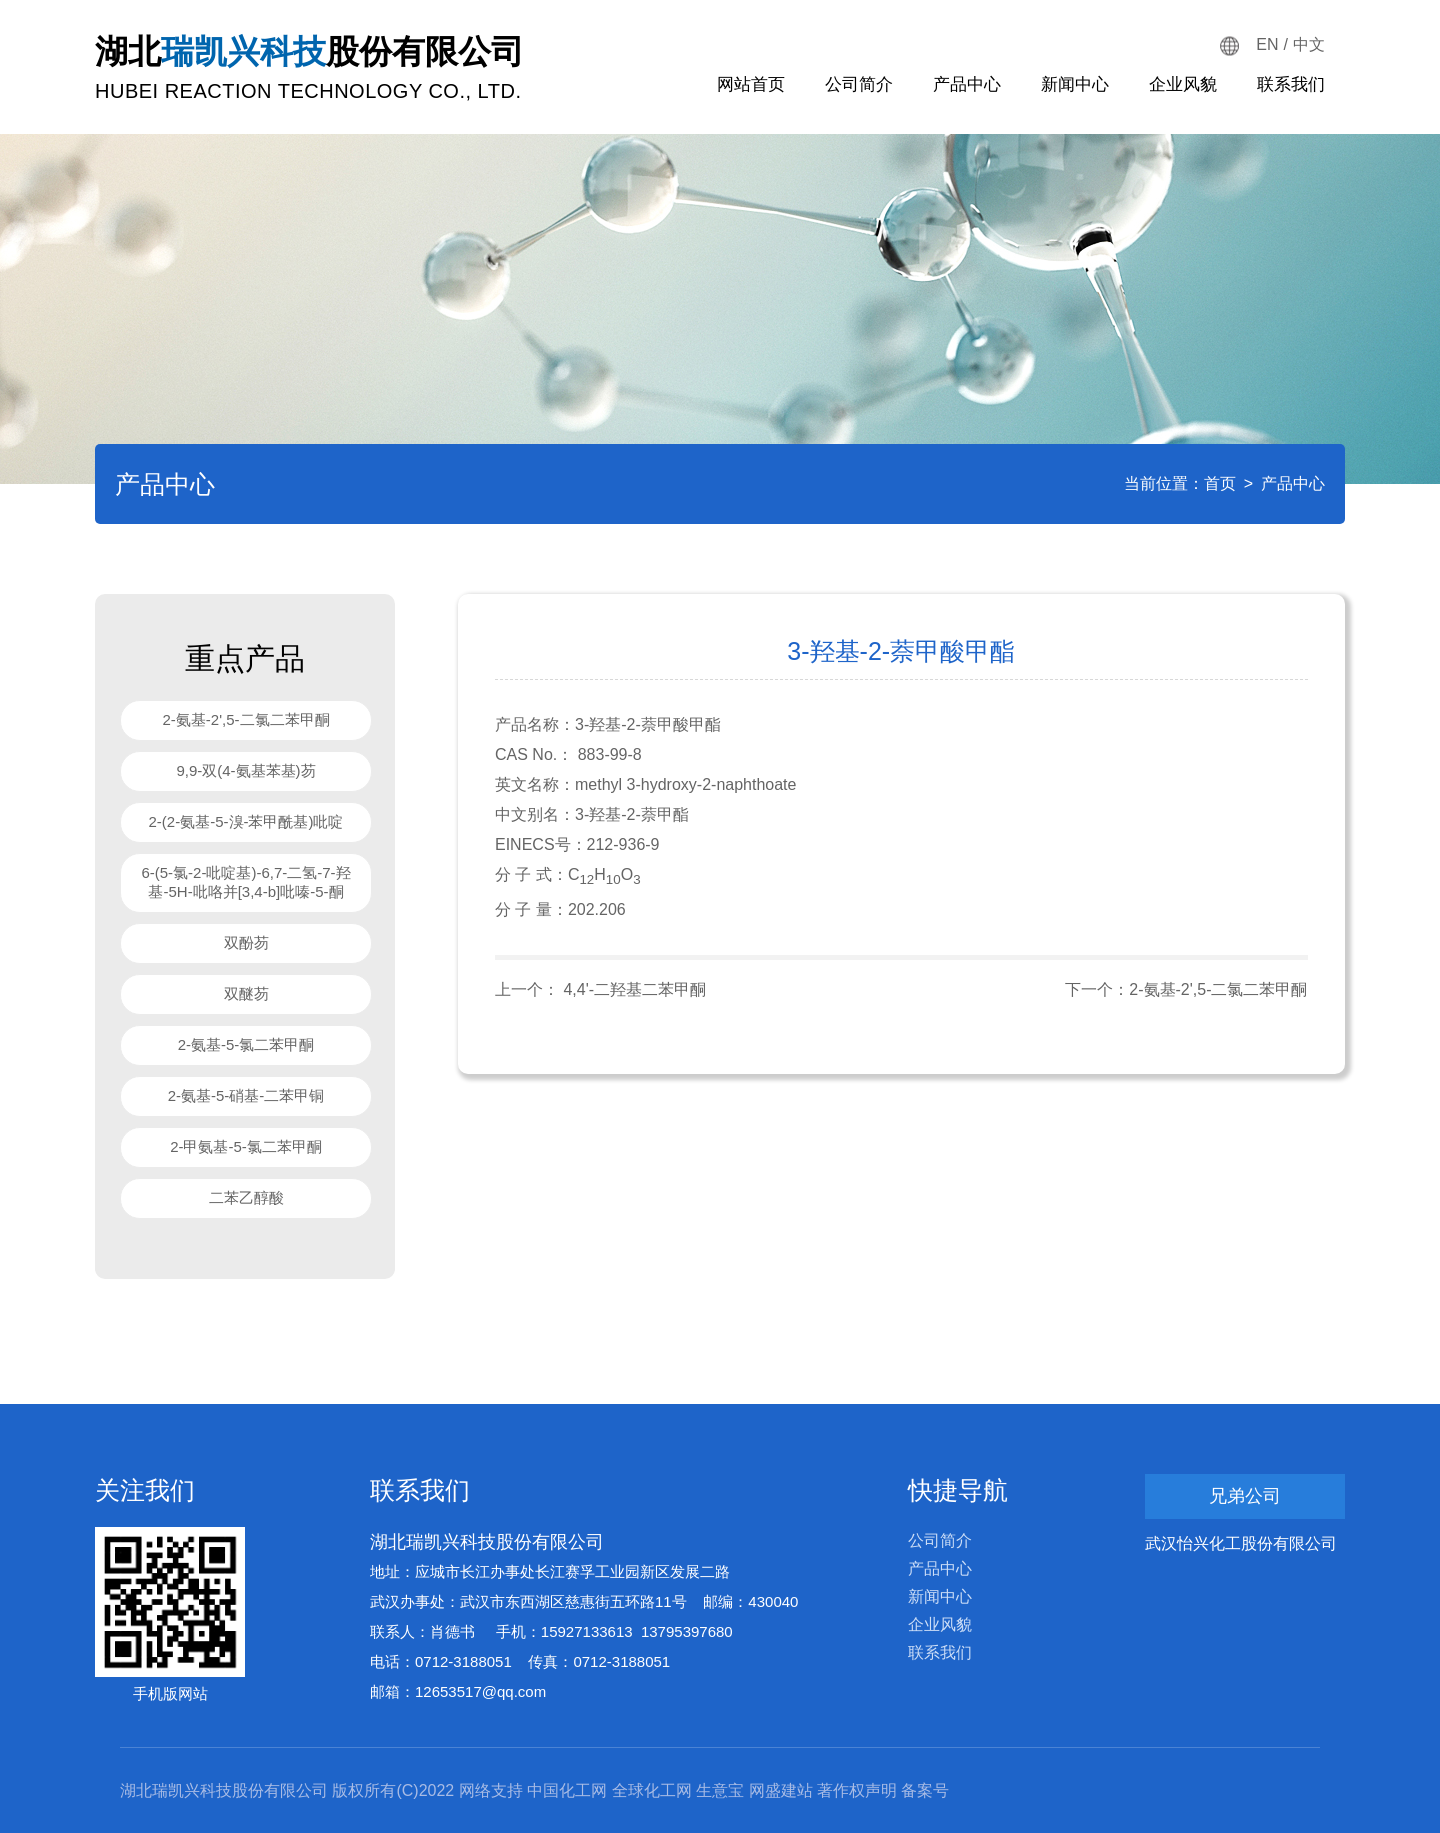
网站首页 (751, 84)
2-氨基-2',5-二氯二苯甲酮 (245, 719)
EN (1267, 44)
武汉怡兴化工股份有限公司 (1241, 1543)
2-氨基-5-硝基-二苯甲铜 (246, 1095)
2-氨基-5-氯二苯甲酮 (246, 1044)
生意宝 (720, 1790)
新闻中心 (1075, 84)
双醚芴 (246, 993)
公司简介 (859, 84)
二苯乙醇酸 (246, 1197)
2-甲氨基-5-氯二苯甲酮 (246, 1146)
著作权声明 (857, 1790)
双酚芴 (246, 942)
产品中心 (967, 84)
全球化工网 (652, 1790)
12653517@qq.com (480, 1691)
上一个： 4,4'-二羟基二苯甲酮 (600, 989)
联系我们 (1291, 84)
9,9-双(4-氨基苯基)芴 (245, 770)
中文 (1309, 44)
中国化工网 (567, 1790)
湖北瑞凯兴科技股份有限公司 (487, 1542)
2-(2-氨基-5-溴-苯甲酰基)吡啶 (246, 821)
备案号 (925, 1790)
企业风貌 (1183, 84)
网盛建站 (781, 1790)
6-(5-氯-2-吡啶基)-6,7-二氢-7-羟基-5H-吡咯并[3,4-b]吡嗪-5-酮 (245, 882)
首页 (1220, 483)
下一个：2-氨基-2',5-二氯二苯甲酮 (1186, 989)
